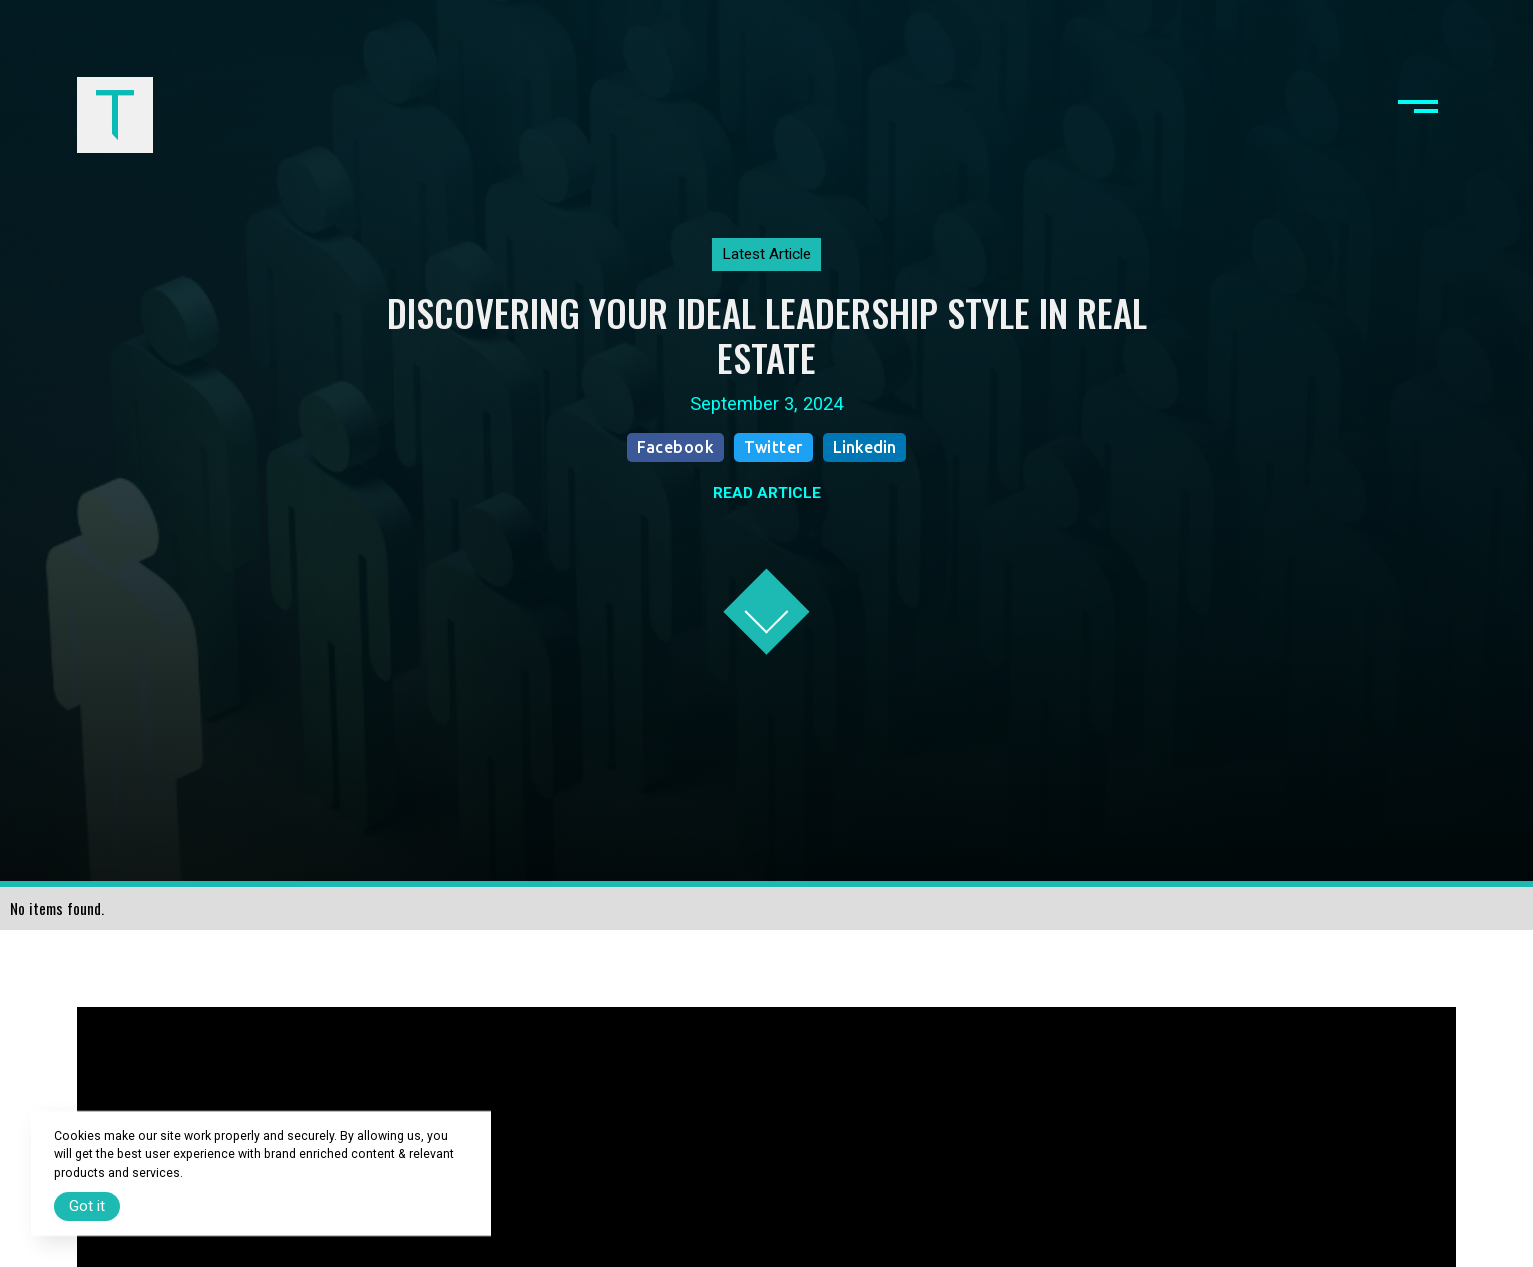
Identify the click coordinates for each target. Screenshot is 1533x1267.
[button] (1418, 115)
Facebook (675, 447)
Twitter (773, 447)
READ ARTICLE (767, 493)
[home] (115, 115)
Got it (87, 1206)
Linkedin (864, 447)
